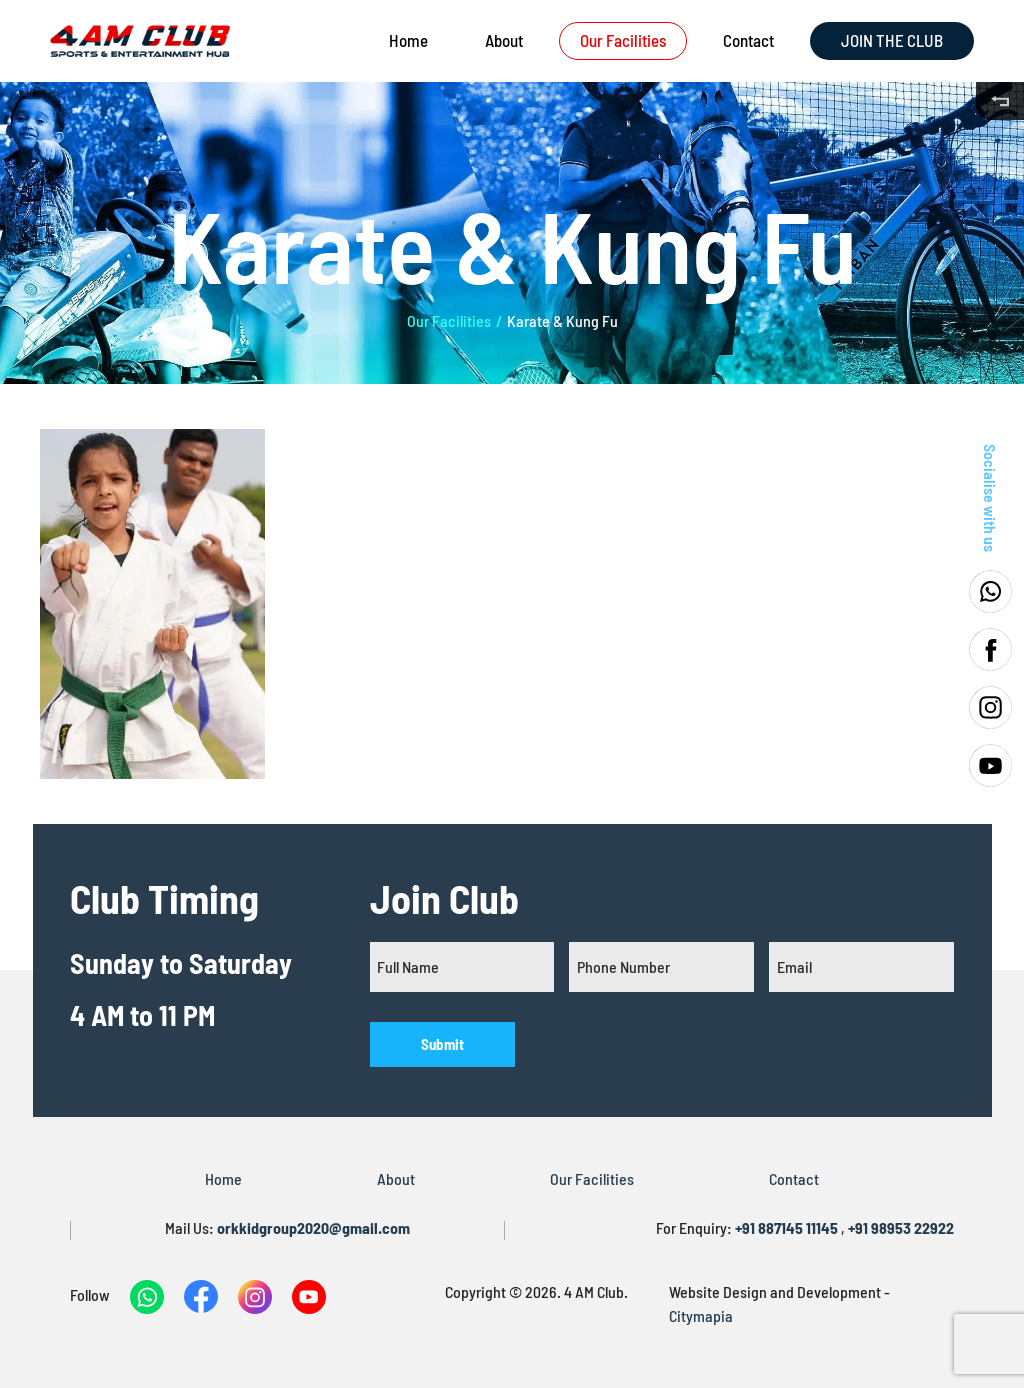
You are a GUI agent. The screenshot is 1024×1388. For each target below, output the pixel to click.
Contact (748, 40)
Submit (442, 1044)
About (504, 40)
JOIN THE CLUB (892, 40)
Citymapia (701, 1315)
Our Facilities (623, 40)
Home (408, 40)
